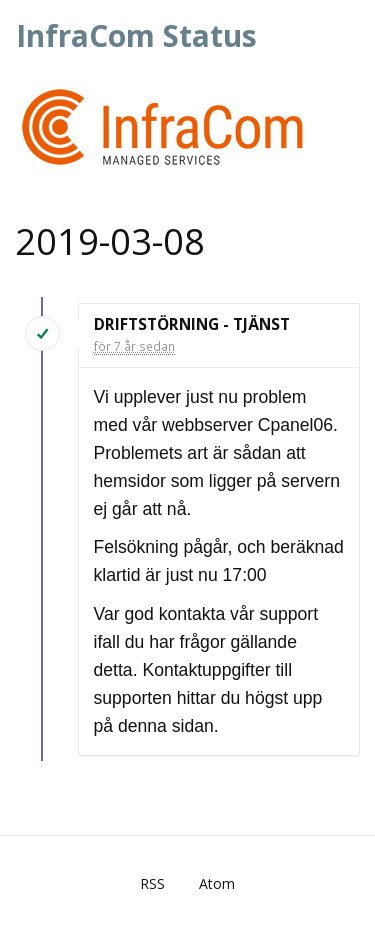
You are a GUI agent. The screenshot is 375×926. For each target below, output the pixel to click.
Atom (217, 883)
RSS (152, 883)
